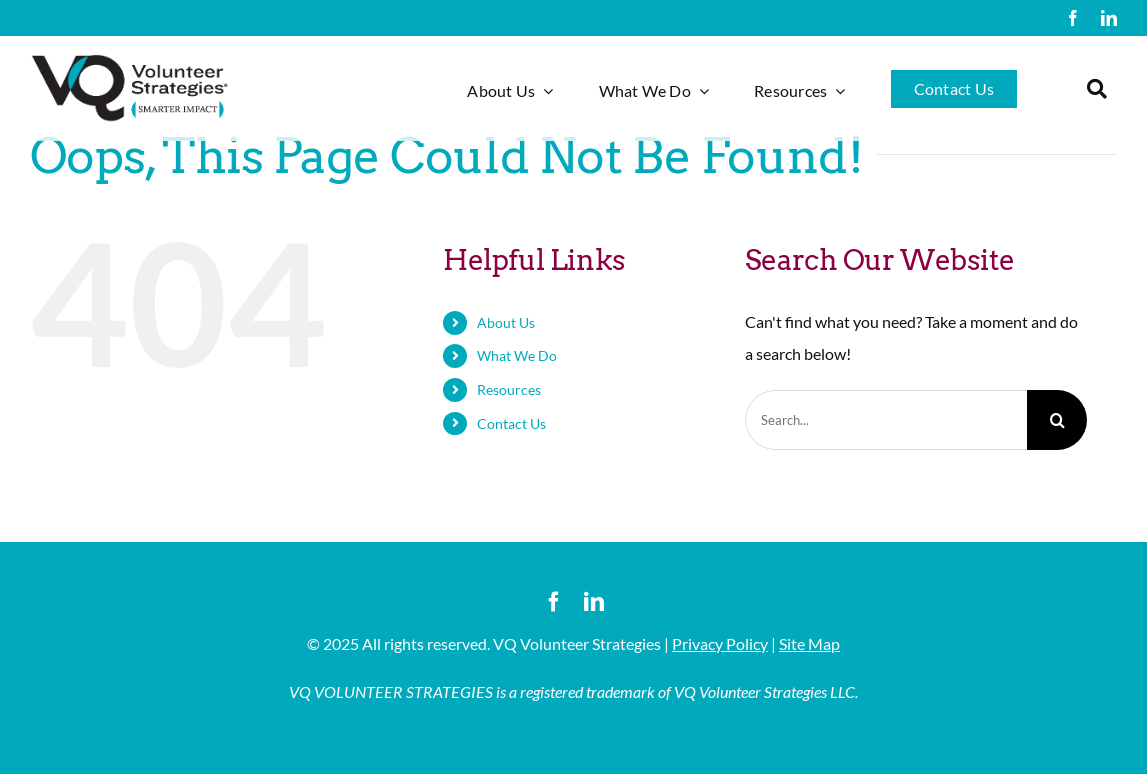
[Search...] (886, 420)
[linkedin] (1109, 18)
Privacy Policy (720, 643)
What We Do (517, 355)
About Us (506, 322)
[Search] (1057, 420)
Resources (509, 389)
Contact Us (511, 423)
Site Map (809, 643)
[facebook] (1073, 18)
